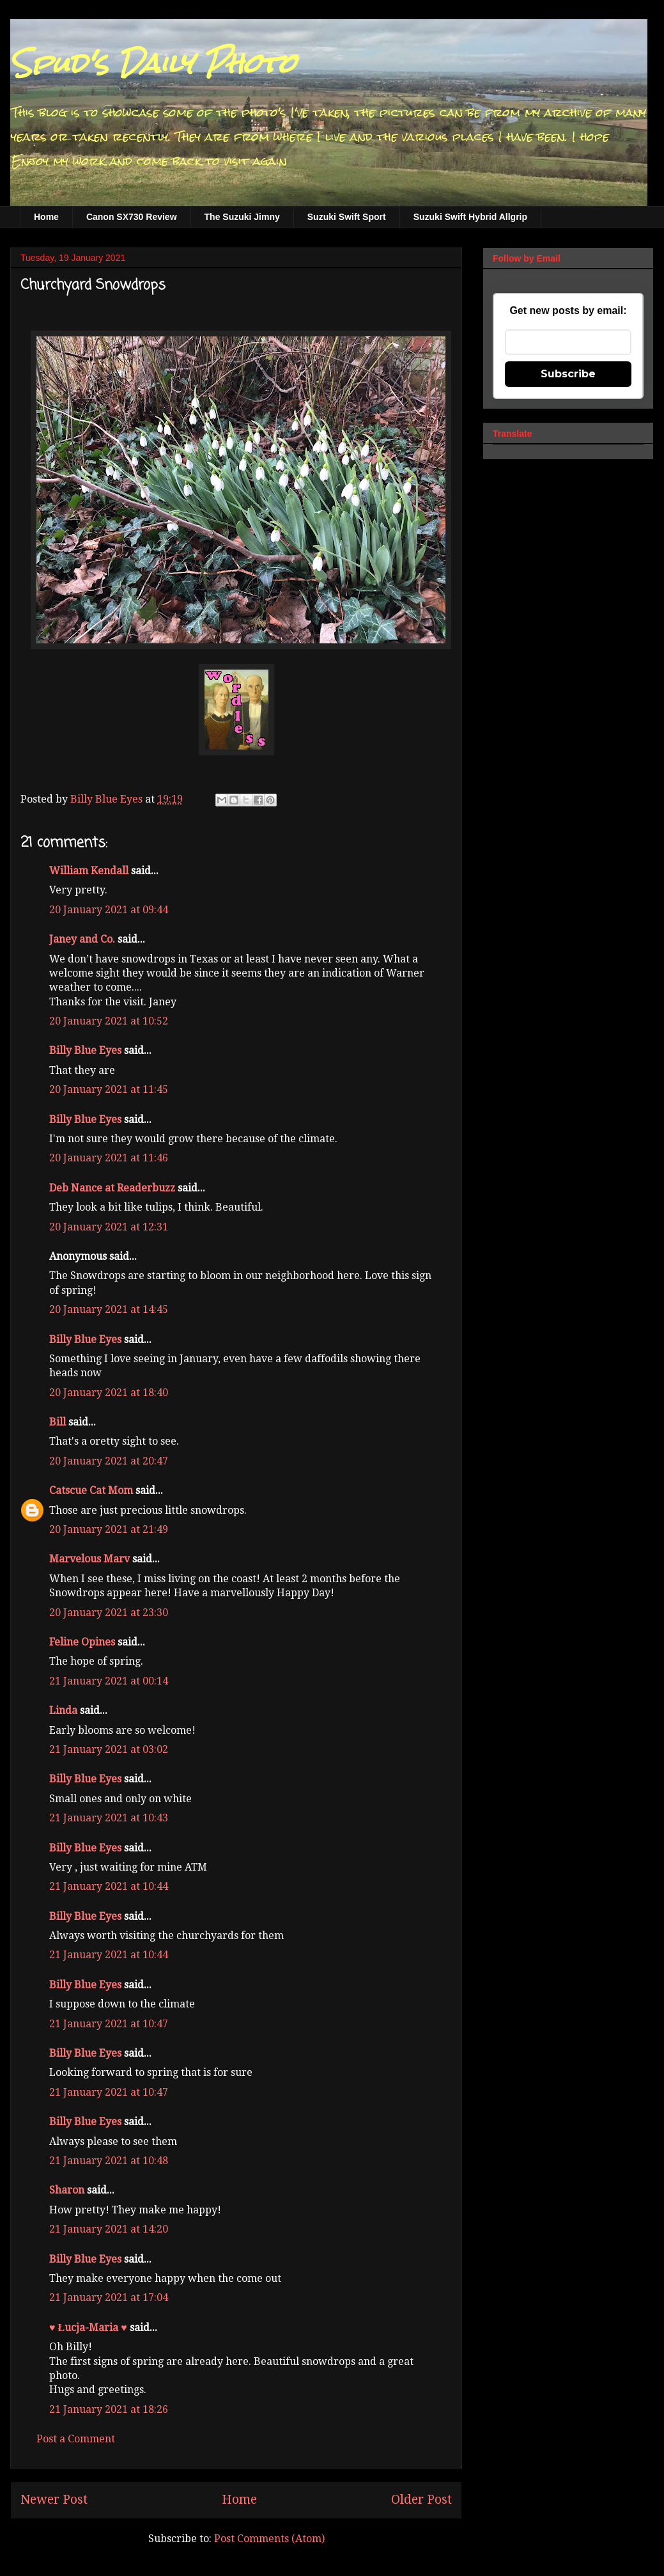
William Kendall (88, 871)
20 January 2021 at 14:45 (108, 1309)
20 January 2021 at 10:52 (108, 1021)
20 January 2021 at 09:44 (108, 910)
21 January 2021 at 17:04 (108, 2297)
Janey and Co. (82, 939)
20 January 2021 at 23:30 (108, 1612)
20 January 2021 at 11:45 (108, 1089)
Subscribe (568, 374)
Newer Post (54, 2499)
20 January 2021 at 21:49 (108, 1529)
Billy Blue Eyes (85, 1050)
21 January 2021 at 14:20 (108, 2229)
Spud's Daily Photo (153, 63)
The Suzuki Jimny (242, 217)
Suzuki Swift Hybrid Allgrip (470, 217)
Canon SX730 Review (131, 217)
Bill (57, 1422)
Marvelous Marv (89, 1559)
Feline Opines (82, 1642)
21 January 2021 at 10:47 (108, 2024)
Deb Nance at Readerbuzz (112, 1188)
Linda (63, 1710)
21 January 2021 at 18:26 (108, 2409)
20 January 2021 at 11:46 (108, 1158)
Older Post (421, 2499)
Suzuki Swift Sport (346, 217)
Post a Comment (75, 2439)
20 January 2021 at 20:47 (108, 1461)
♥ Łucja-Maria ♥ (88, 2327)
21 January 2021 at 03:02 (108, 1749)
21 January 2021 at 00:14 (108, 1681)
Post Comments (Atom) (269, 2539)
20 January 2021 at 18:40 (108, 1392)
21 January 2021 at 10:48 (108, 2161)
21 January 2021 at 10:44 (108, 1886)
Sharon (66, 2190)
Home (46, 217)
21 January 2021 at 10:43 (108, 1818)
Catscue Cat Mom (91, 1490)
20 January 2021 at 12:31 (108, 1227)
